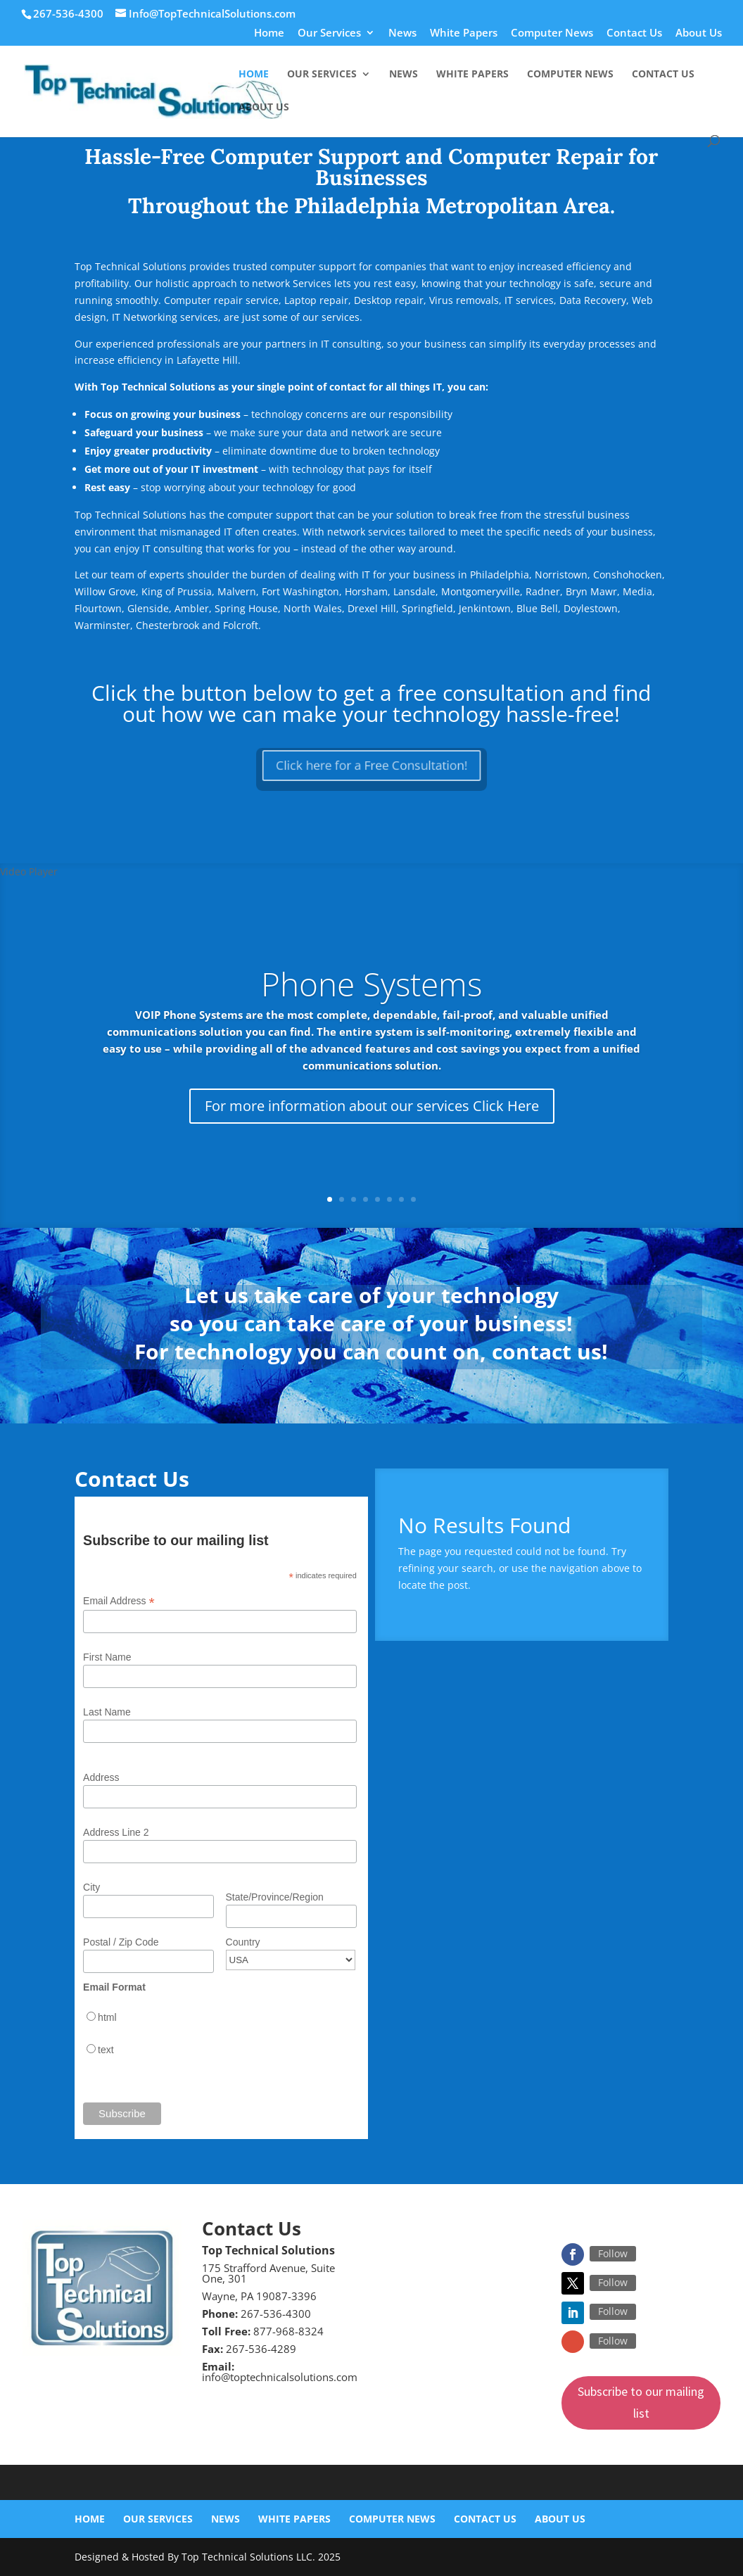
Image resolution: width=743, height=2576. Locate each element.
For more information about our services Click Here (372, 1105)
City (91, 1887)
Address (101, 1777)
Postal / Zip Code (120, 1942)
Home (269, 33)
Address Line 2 (115, 1832)
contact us (547, 1351)
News (402, 33)
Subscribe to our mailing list (641, 2402)
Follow (613, 2253)
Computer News (552, 33)
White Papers (463, 33)
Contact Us (634, 33)
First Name (107, 1657)
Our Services (329, 33)
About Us (698, 33)
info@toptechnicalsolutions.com (279, 2377)
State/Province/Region (275, 1897)
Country (243, 1942)
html (107, 2017)
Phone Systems (371, 983)
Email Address (119, 1601)
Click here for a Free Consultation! (371, 765)
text (106, 2049)
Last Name (107, 1712)
